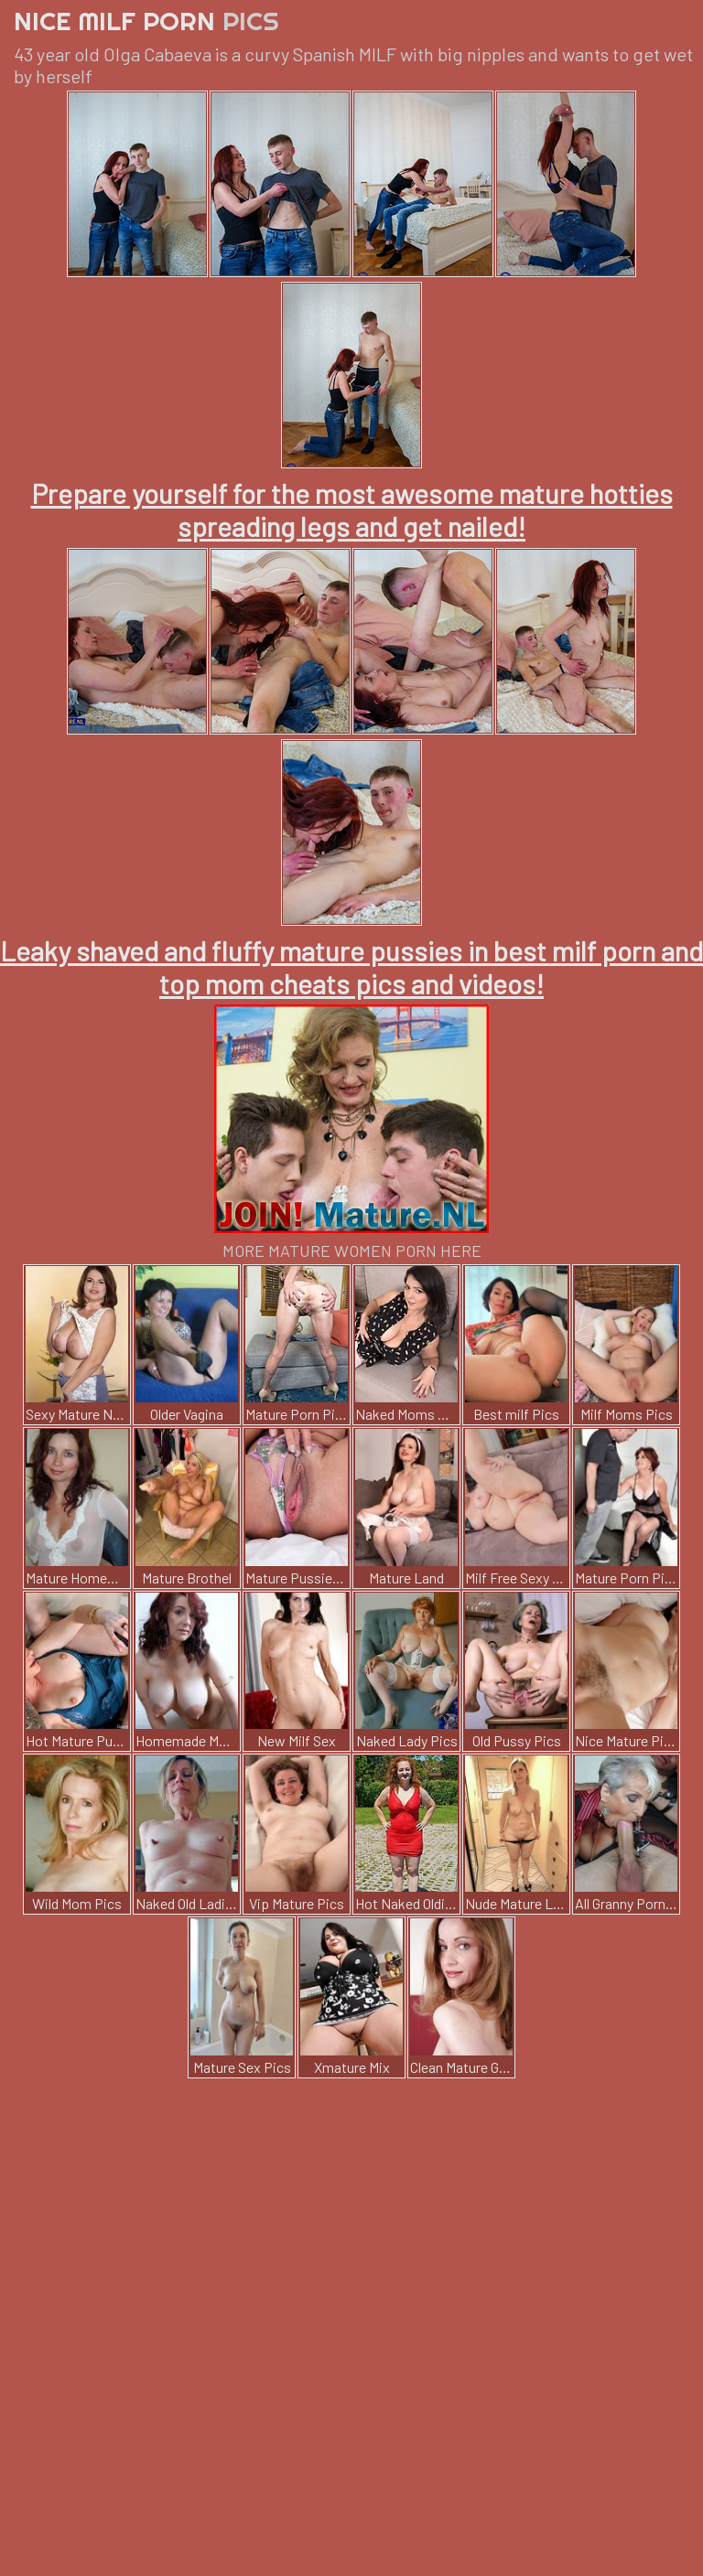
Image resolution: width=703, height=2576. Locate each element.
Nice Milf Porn (146, 21)
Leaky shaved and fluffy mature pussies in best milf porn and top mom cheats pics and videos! (351, 967)
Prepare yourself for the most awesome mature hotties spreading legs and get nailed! (352, 509)
